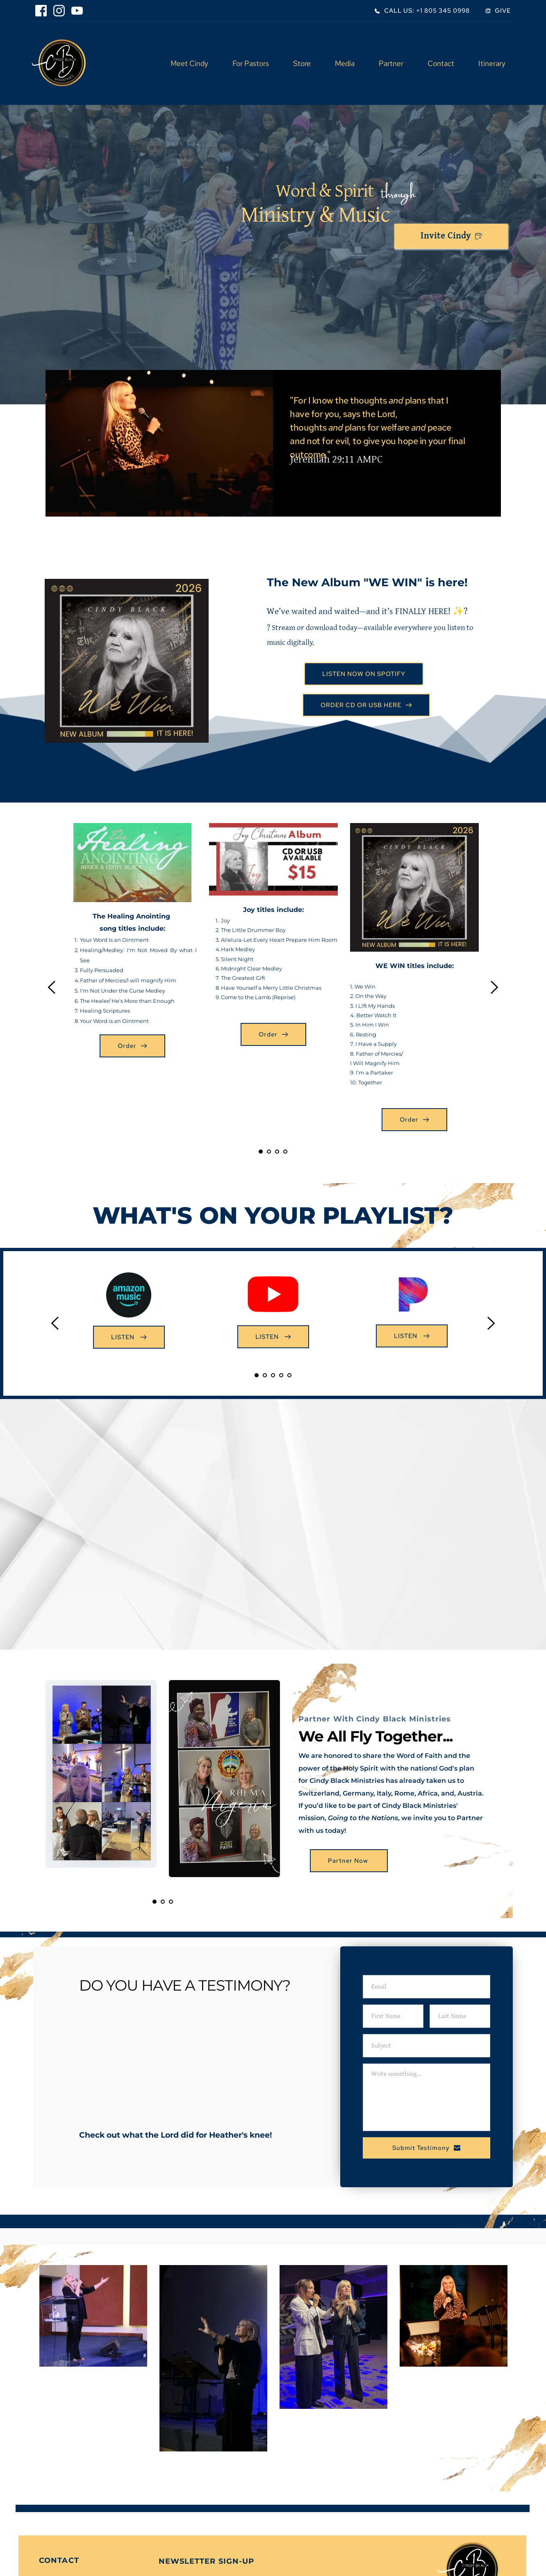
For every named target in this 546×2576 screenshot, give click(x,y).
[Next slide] (493, 987)
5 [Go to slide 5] (289, 1375)
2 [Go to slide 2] (269, 1152)
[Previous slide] (52, 987)
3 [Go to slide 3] (277, 1152)
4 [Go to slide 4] (285, 1152)
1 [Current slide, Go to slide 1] (261, 1152)
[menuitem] (189, 63)
